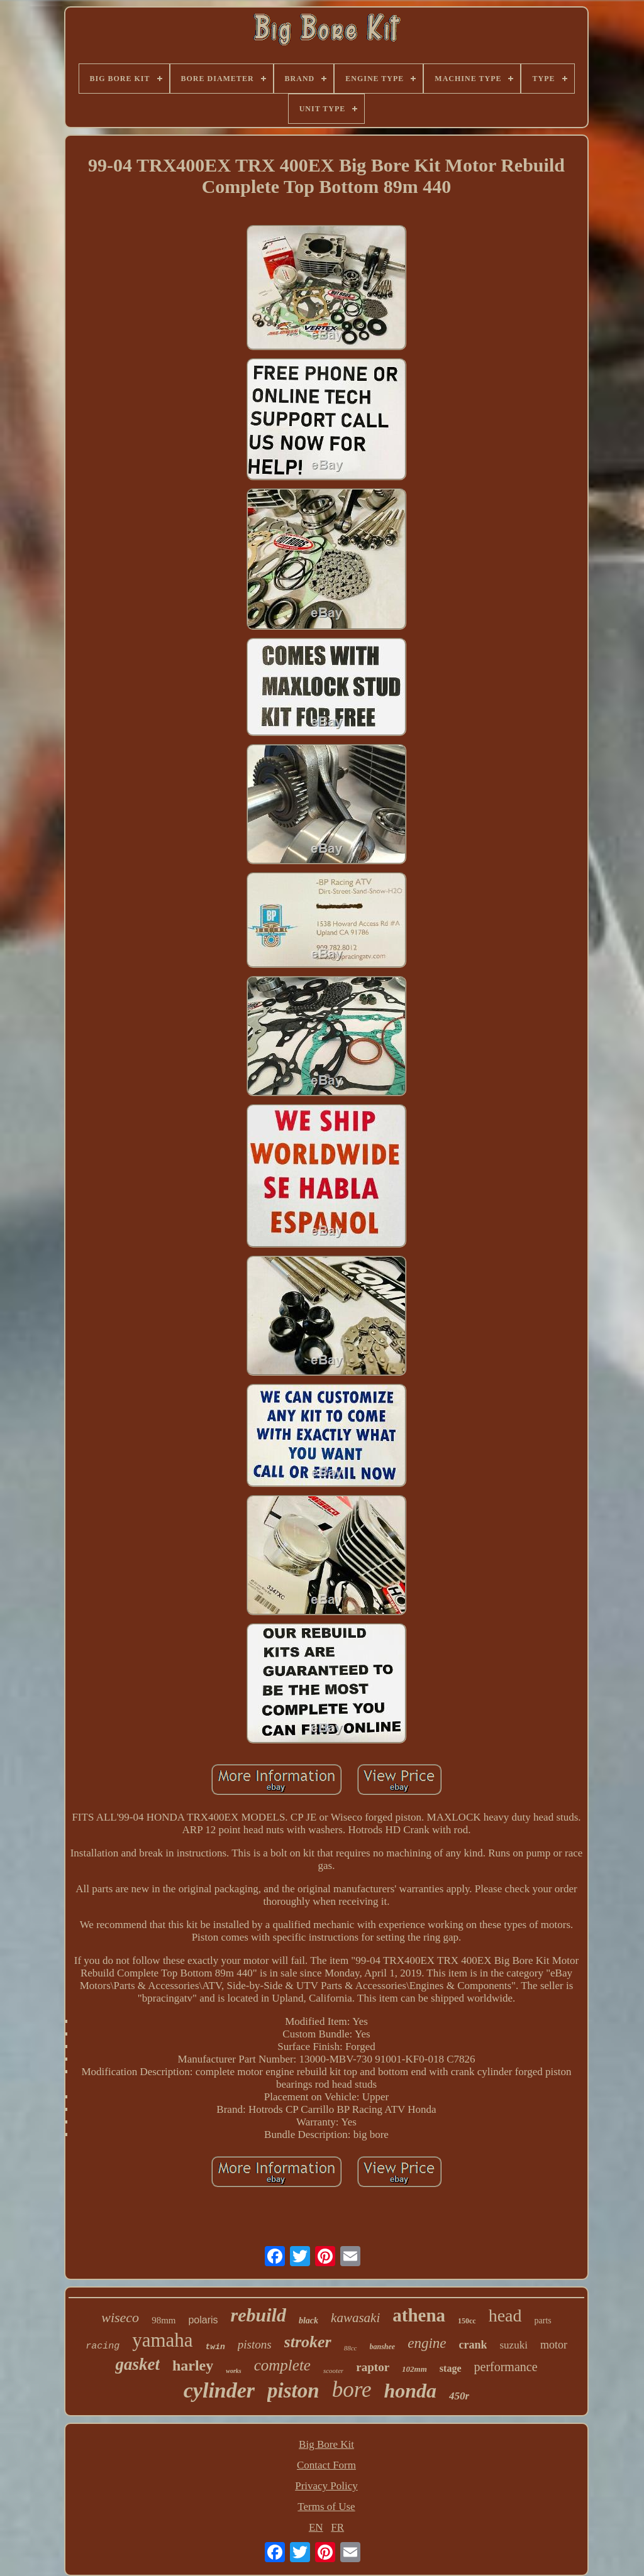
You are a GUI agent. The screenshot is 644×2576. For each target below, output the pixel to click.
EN (316, 2527)
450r (459, 2396)
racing (102, 2346)
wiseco (120, 2317)
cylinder (219, 2390)
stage (451, 2368)
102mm (414, 2369)
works (233, 2370)
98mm (163, 2320)
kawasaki (355, 2317)
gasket (137, 2364)
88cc (350, 2348)
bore (352, 2389)
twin (215, 2347)
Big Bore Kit (326, 2444)
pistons (255, 2344)
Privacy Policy (326, 2486)
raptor (372, 2367)
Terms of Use (326, 2507)
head (505, 2315)
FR (337, 2527)
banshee (383, 2346)
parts (543, 2320)
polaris (203, 2320)
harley (192, 2365)
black (308, 2320)
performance (506, 2367)
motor (553, 2344)
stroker (307, 2342)
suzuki (513, 2345)
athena (418, 2315)
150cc (467, 2320)
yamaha (162, 2340)
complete (282, 2365)
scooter (333, 2370)
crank (472, 2344)
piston (293, 2390)
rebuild (258, 2315)
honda (410, 2390)
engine (427, 2343)
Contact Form (326, 2465)
